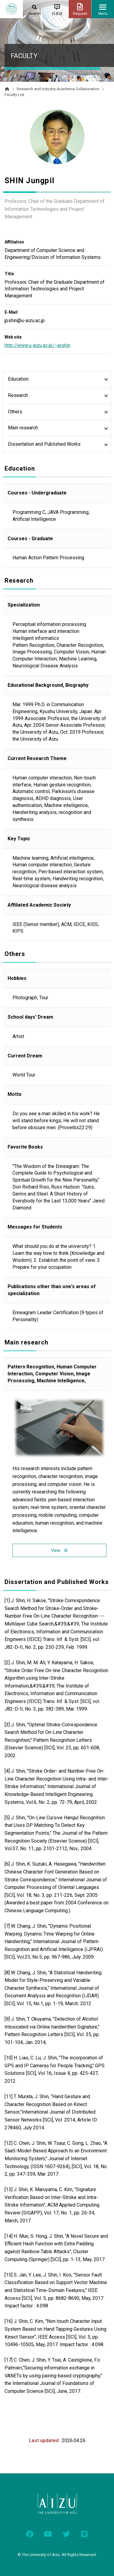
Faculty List (14, 94)
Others (15, 412)
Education (18, 379)
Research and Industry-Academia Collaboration (58, 89)
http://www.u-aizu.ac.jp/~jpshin (37, 345)
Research (18, 395)
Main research (23, 428)
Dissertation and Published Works (44, 444)
